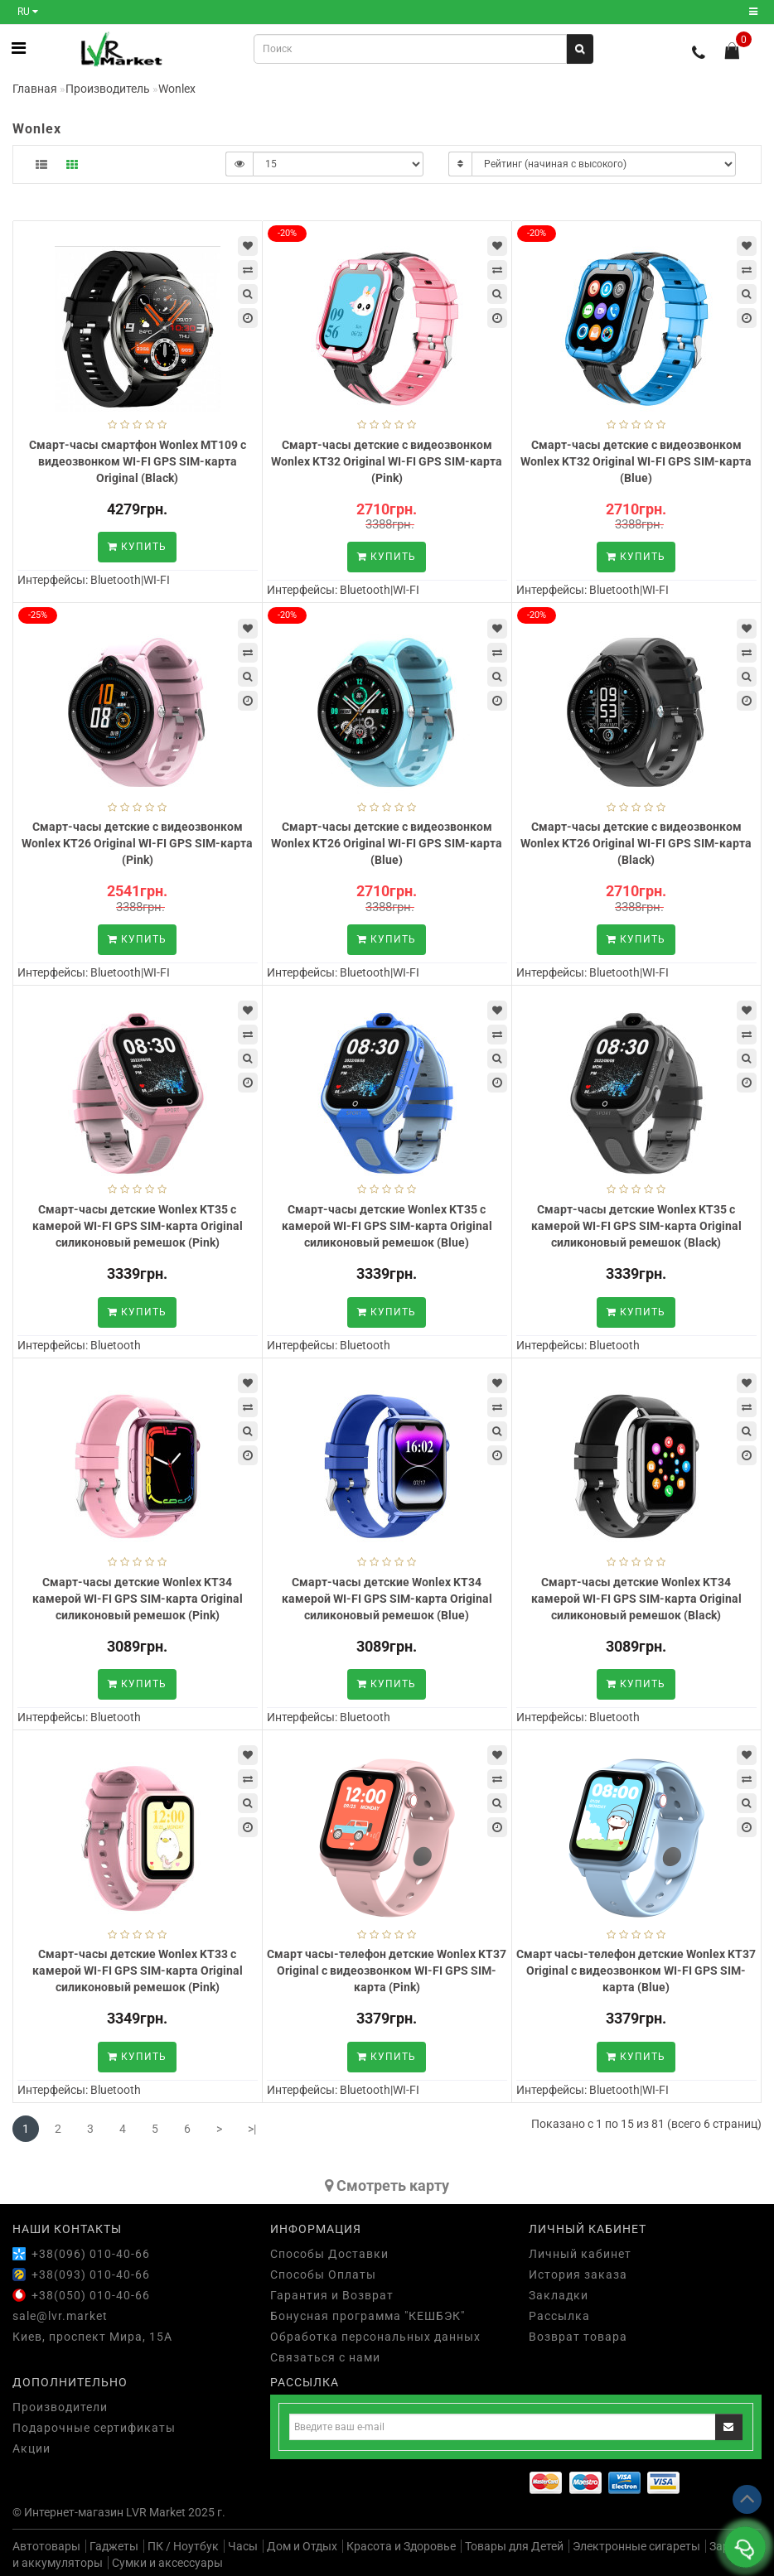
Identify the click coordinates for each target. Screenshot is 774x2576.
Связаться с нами (325, 2357)
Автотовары (46, 2546)
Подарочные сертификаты (94, 2427)
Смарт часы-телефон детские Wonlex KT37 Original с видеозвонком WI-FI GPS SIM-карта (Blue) (636, 1970)
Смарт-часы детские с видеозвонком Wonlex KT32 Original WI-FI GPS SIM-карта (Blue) (636, 461)
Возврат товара (578, 2336)
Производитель (107, 88)
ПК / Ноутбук (183, 2546)
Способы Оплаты (323, 2274)
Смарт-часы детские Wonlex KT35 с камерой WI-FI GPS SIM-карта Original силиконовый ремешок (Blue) (387, 1226)
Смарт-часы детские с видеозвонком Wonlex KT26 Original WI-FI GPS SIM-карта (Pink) (137, 843)
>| (252, 2128)
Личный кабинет (580, 2253)
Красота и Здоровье (401, 2546)
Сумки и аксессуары (167, 2562)
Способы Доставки (329, 2253)
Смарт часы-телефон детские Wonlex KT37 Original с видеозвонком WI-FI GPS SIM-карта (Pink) (386, 1970)
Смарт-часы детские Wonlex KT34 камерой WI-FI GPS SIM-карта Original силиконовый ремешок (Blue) (387, 1598)
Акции (31, 2448)
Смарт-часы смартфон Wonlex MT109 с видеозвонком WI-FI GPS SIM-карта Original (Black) (137, 461)
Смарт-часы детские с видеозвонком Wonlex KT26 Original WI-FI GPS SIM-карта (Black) (636, 843)
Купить (137, 546)
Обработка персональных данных (375, 2336)
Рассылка (559, 2316)
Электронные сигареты (636, 2546)
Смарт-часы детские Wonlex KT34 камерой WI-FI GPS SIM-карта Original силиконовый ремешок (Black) (636, 1598)
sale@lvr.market (60, 2316)
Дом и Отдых (302, 2546)
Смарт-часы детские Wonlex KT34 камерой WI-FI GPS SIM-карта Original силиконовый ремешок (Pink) (137, 1598)
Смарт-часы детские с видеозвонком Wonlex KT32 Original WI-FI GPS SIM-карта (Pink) (386, 461)
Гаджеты (113, 2546)
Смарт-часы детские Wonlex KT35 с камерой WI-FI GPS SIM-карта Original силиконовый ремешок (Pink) (137, 1226)
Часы (243, 2546)
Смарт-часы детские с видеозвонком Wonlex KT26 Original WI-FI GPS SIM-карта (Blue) (386, 843)
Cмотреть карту (387, 2185)
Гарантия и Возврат (332, 2295)
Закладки (558, 2295)
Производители (60, 2407)
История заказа (578, 2274)
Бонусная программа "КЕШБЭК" (367, 2316)
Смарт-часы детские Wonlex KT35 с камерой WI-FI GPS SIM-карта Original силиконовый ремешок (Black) (636, 1226)
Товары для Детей (514, 2546)
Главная (34, 88)
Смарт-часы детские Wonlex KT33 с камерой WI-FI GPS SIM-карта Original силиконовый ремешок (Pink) (137, 1970)
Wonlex (177, 88)
